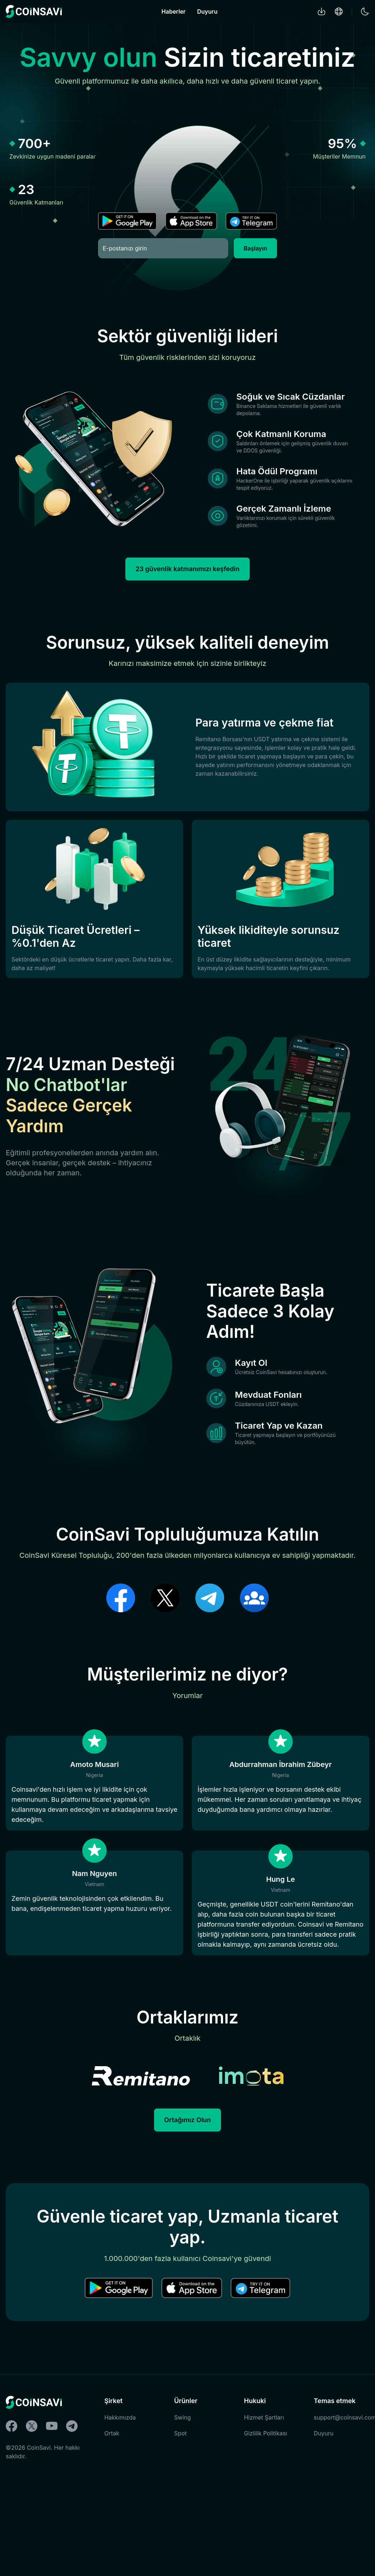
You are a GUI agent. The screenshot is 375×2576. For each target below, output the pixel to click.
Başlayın (255, 248)
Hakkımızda (120, 2519)
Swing (182, 2519)
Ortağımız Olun (187, 2221)
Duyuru (207, 11)
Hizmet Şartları (264, 2519)
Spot (180, 2535)
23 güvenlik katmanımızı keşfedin (187, 580)
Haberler (174, 11)
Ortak (111, 2535)
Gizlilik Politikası (265, 2535)
